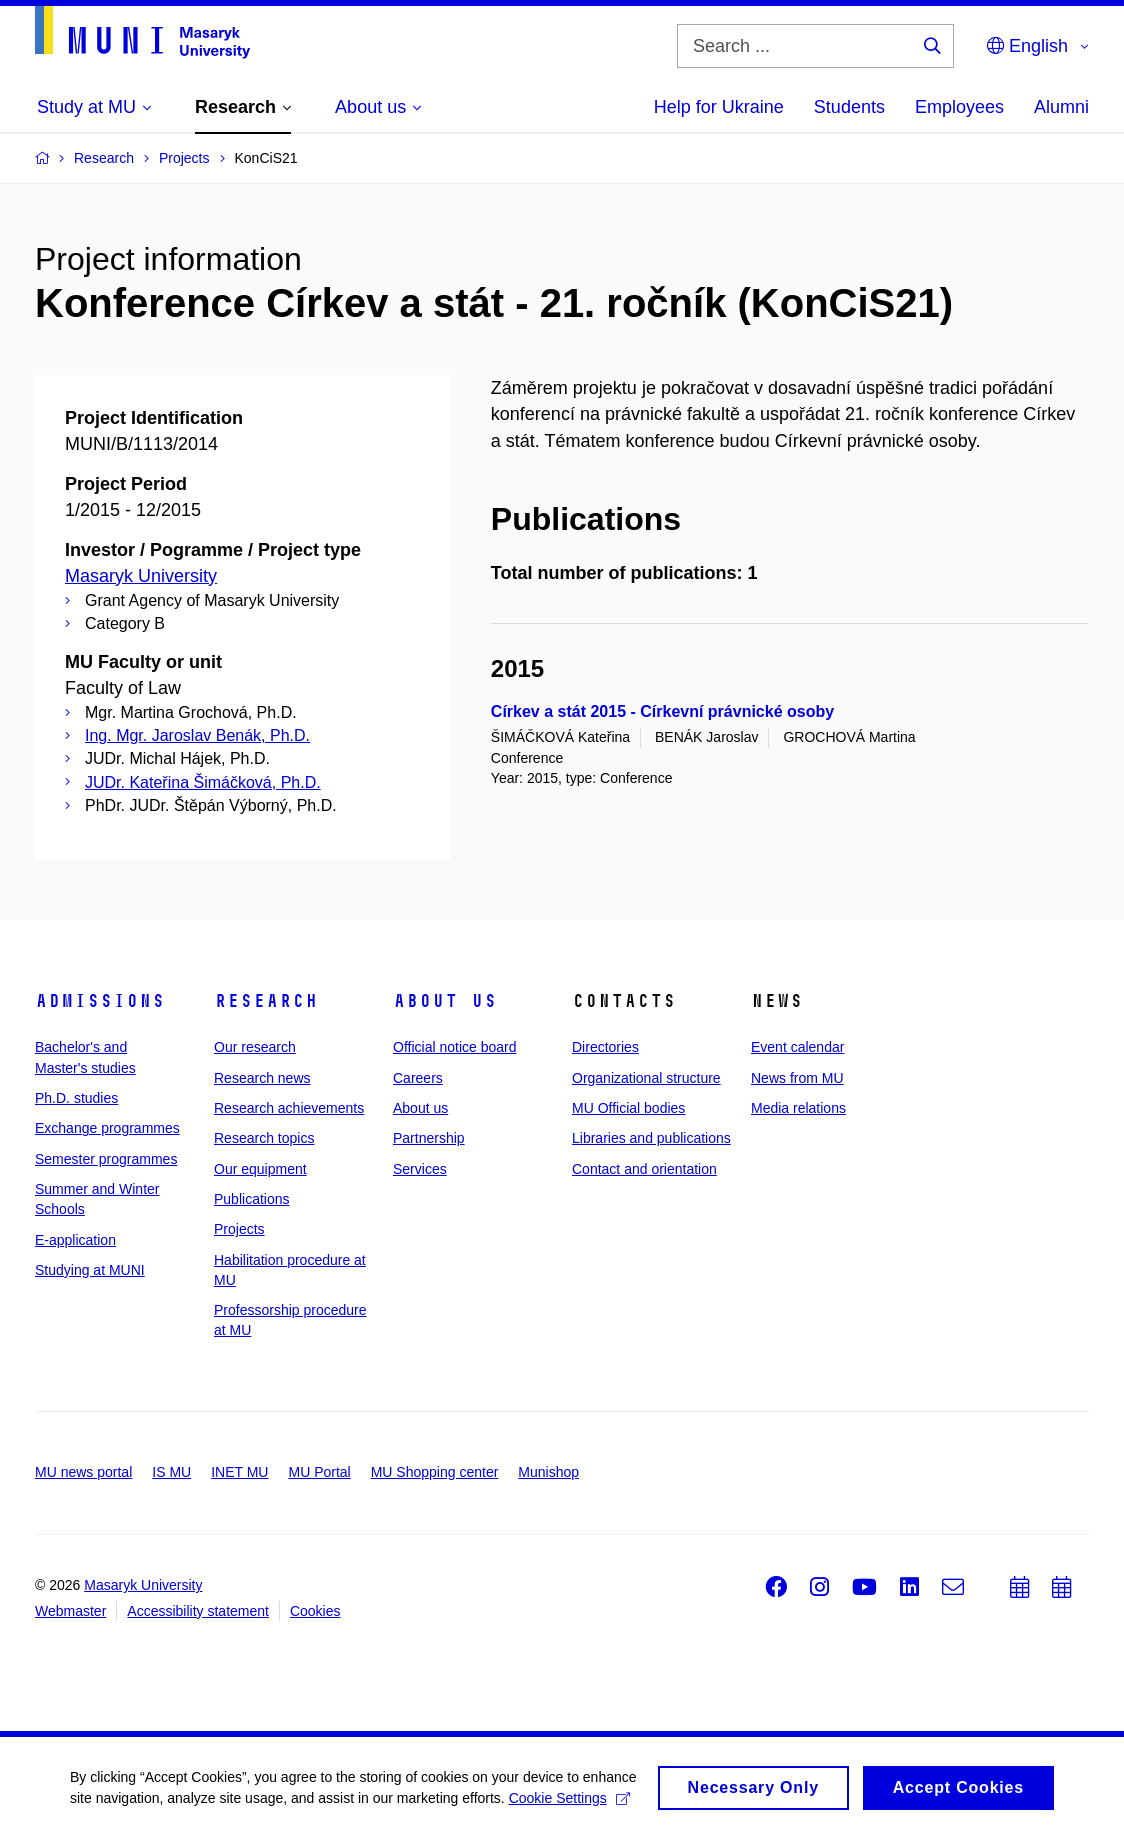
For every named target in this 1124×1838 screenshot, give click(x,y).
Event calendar (797, 1047)
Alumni (1061, 107)
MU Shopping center (435, 1472)
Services (420, 1169)
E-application (75, 1240)
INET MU (239, 1472)
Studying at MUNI (90, 1270)
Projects (239, 1229)
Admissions (100, 1001)
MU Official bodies (628, 1108)
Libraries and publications (651, 1138)
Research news (262, 1078)
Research (266, 1001)
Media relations (798, 1108)
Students (849, 107)
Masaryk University (141, 576)
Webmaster (70, 1611)
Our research (255, 1047)
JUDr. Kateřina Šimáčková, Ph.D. (203, 782)
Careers (418, 1078)
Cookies (315, 1611)
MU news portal (83, 1472)
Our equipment (260, 1169)
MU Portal (319, 1472)
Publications (252, 1199)
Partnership (429, 1138)
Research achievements (289, 1108)
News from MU (797, 1078)
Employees (959, 107)
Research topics (264, 1138)
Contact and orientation (644, 1169)
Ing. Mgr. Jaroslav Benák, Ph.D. (197, 735)
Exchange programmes (107, 1128)
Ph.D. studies (76, 1098)
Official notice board (454, 1047)
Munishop (548, 1472)
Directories (605, 1047)
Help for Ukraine (719, 107)
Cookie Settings (569, 1801)
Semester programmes (106, 1159)
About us (445, 1001)
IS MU (171, 1472)
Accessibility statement (198, 1611)
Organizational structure (646, 1078)
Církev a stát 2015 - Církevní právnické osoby (662, 711)
